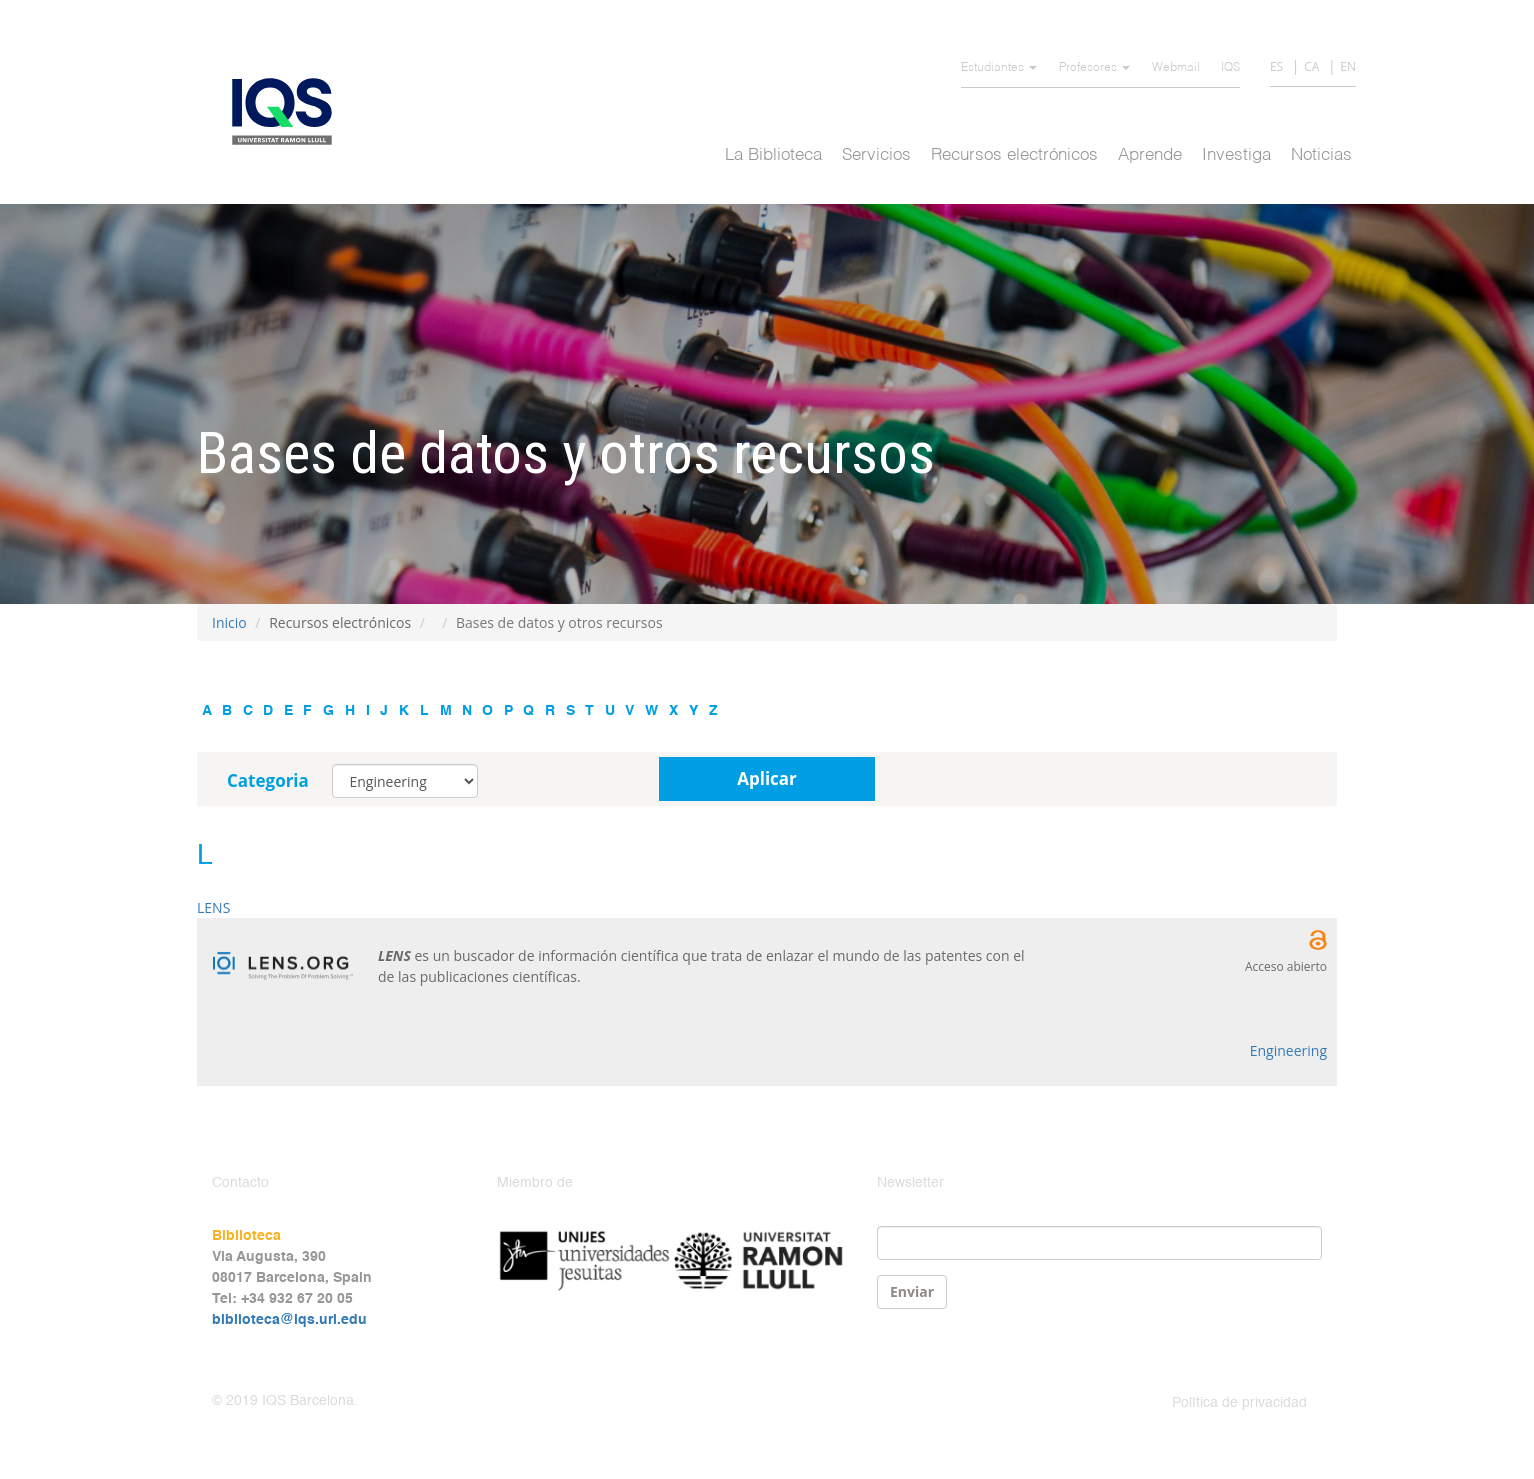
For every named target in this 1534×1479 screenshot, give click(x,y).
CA (1311, 66)
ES (1276, 66)
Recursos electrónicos (1014, 155)
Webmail (1176, 68)
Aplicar (767, 778)
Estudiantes (999, 68)
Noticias (1321, 155)
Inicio (229, 622)
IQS (1230, 68)
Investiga (1236, 155)
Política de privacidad (1239, 1403)
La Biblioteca (773, 155)
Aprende (1150, 155)
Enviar (912, 1291)
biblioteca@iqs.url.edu (289, 1320)
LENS (213, 907)
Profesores (1094, 68)
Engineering (1288, 1050)
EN (1348, 66)
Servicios (876, 155)
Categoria (268, 780)
